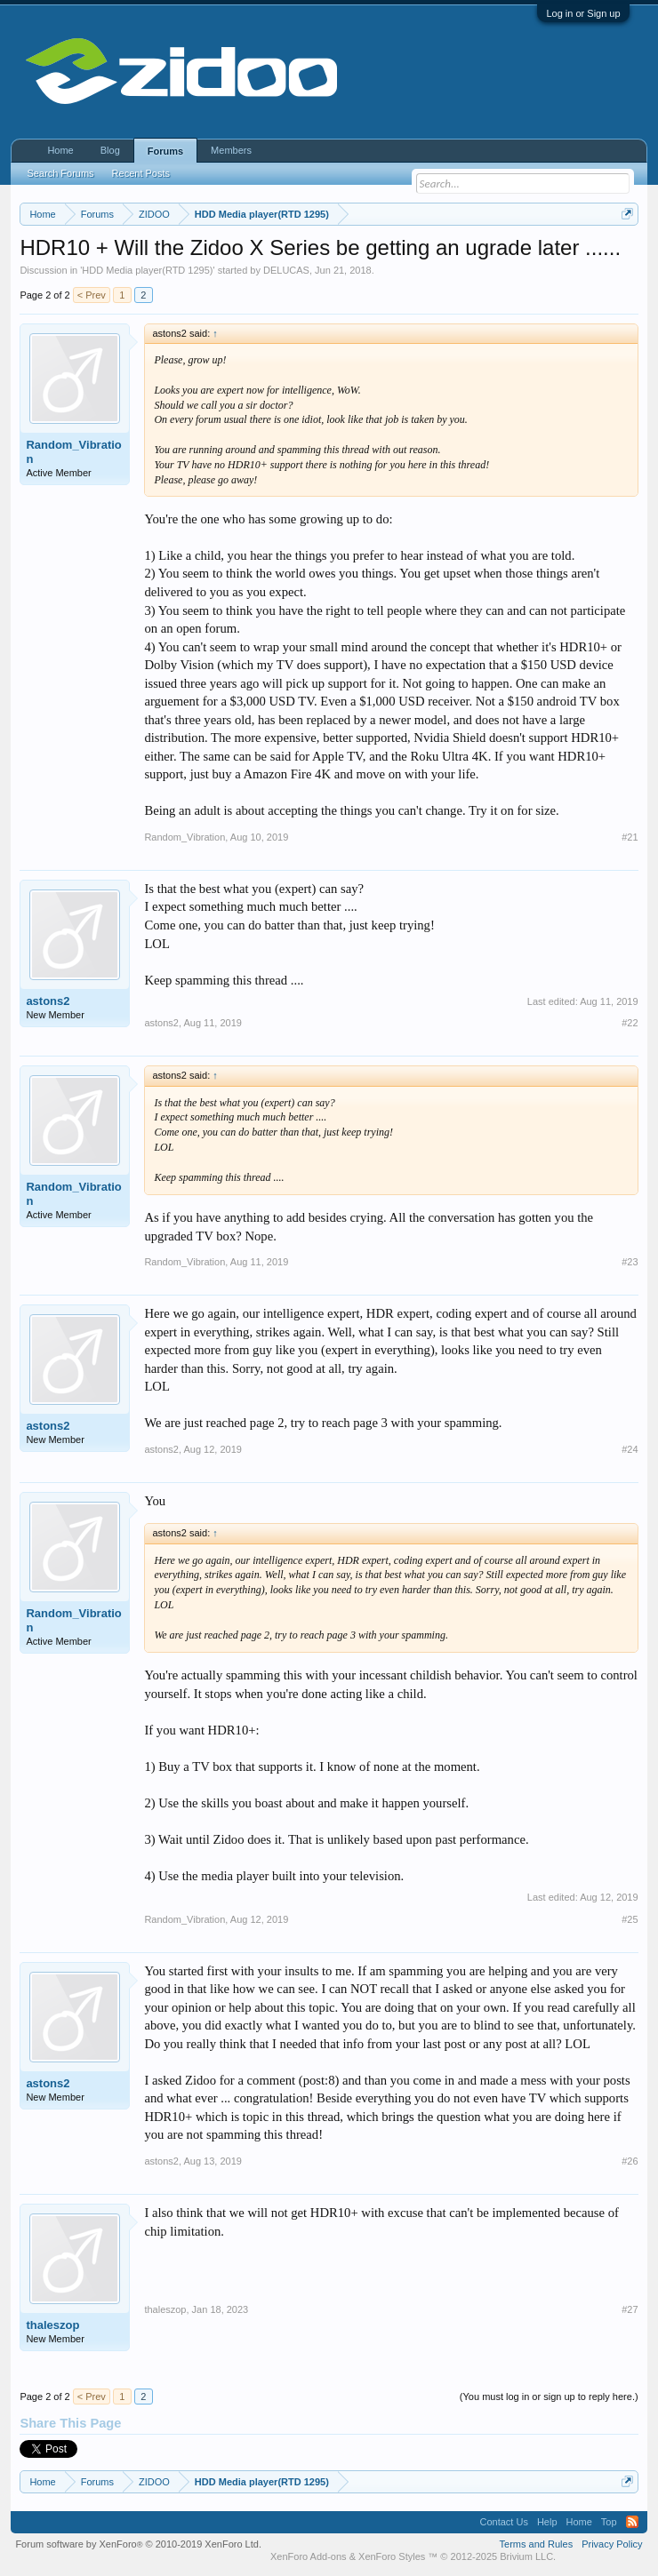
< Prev (91, 295)
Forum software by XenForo (138, 2544)
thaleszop (52, 2325)
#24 (630, 1449)
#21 (630, 837)
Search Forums (60, 173)
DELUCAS (286, 270)
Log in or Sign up (583, 13)
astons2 (47, 1001)
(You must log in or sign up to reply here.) (549, 2396)
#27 (630, 2309)
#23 (630, 1261)
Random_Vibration (73, 452)
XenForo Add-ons (308, 2556)
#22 (630, 1022)
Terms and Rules (537, 2544)
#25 (630, 1919)
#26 (630, 2161)
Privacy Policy (612, 2544)
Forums (165, 151)
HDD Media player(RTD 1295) (147, 270)
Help (547, 2521)
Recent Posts (141, 173)
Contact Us (503, 2521)
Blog (110, 150)
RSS (632, 2522)
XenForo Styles (391, 2556)
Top (609, 2521)
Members (231, 150)
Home (60, 150)
